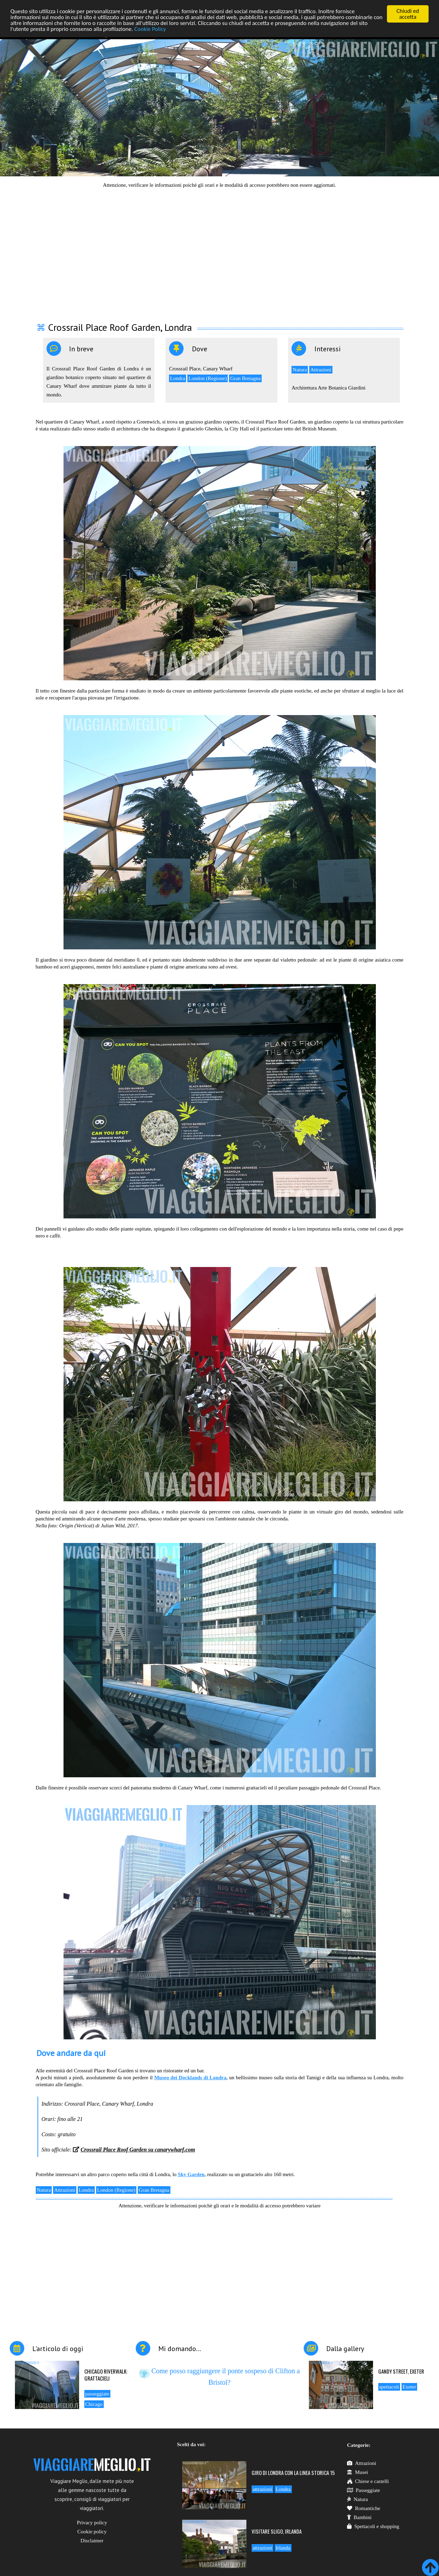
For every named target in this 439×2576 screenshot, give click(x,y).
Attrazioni (320, 369)
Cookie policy (92, 2531)
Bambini (359, 2517)
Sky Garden (191, 2174)
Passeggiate (363, 2490)
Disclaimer (92, 2540)
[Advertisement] (219, 251)
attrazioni (262, 2489)
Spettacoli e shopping (373, 2526)
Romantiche (363, 2508)
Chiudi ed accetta (408, 13)
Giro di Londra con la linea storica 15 (293, 2472)
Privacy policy (92, 2522)
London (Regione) (207, 378)
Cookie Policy (150, 29)
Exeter (409, 2387)
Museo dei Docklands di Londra (190, 2077)
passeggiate (97, 2394)
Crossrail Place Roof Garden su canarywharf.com (138, 2150)
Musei (357, 2472)
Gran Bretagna (245, 378)
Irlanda (283, 2548)
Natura (300, 369)
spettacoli (389, 2387)
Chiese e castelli (368, 2481)
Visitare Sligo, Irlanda (277, 2531)
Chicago (94, 2404)
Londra (177, 378)
